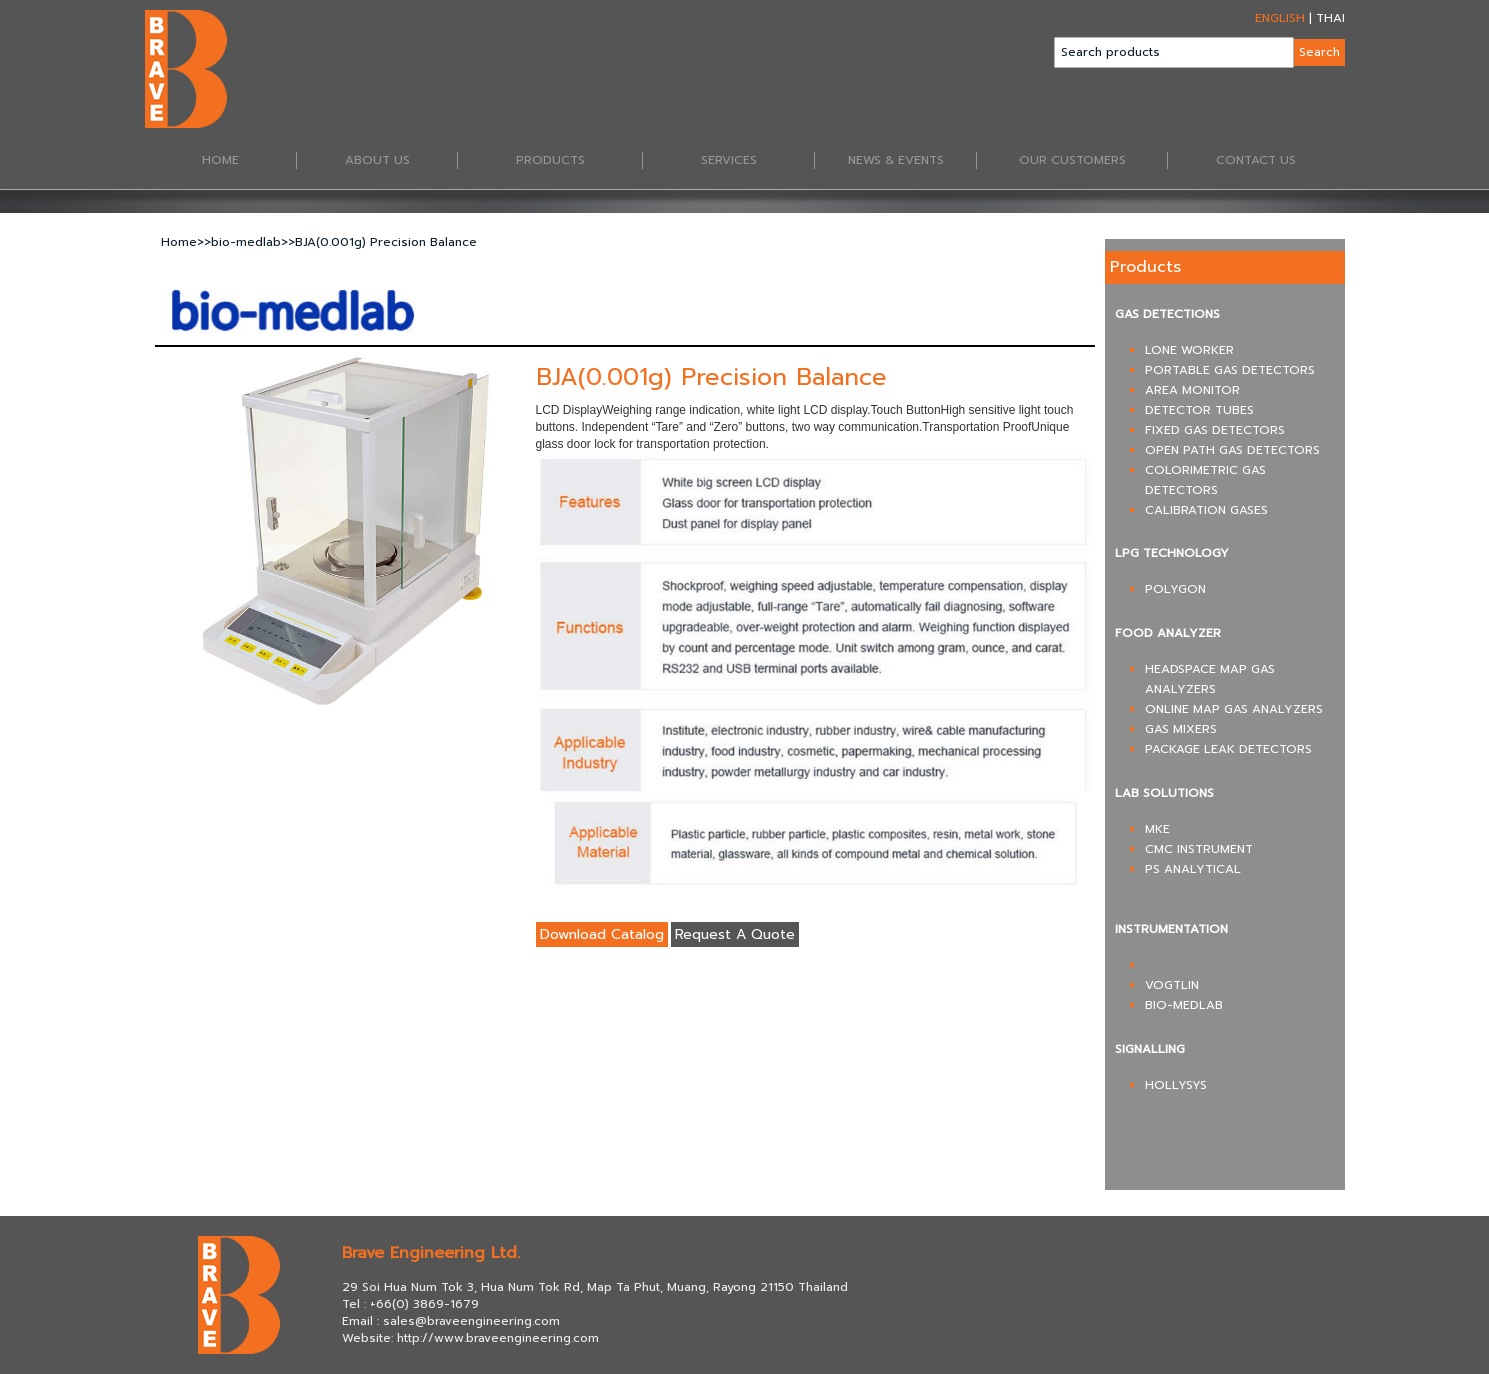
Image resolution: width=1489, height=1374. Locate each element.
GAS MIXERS (1181, 729)
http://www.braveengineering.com (498, 1338)
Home (179, 242)
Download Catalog (602, 934)
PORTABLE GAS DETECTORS (1230, 370)
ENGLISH (1280, 18)
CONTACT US (1256, 160)
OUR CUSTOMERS (1093, 161)
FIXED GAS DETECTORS (1215, 430)
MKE (1157, 829)
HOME (249, 161)
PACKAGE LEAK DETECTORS (1228, 749)
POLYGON (1175, 589)
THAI (1330, 18)
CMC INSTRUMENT (1199, 849)
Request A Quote (735, 934)
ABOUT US (401, 161)
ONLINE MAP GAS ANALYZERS (1234, 709)
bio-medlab (246, 242)
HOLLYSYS (1176, 1085)
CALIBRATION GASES (1206, 510)
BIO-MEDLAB (1184, 1005)
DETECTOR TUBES (1199, 410)
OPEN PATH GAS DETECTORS (1232, 450)
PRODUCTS (579, 161)
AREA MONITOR (1192, 390)
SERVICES (758, 161)
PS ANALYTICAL (1193, 869)
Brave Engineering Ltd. (431, 1253)
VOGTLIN (1172, 985)
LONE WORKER (1189, 350)
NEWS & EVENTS (912, 161)
